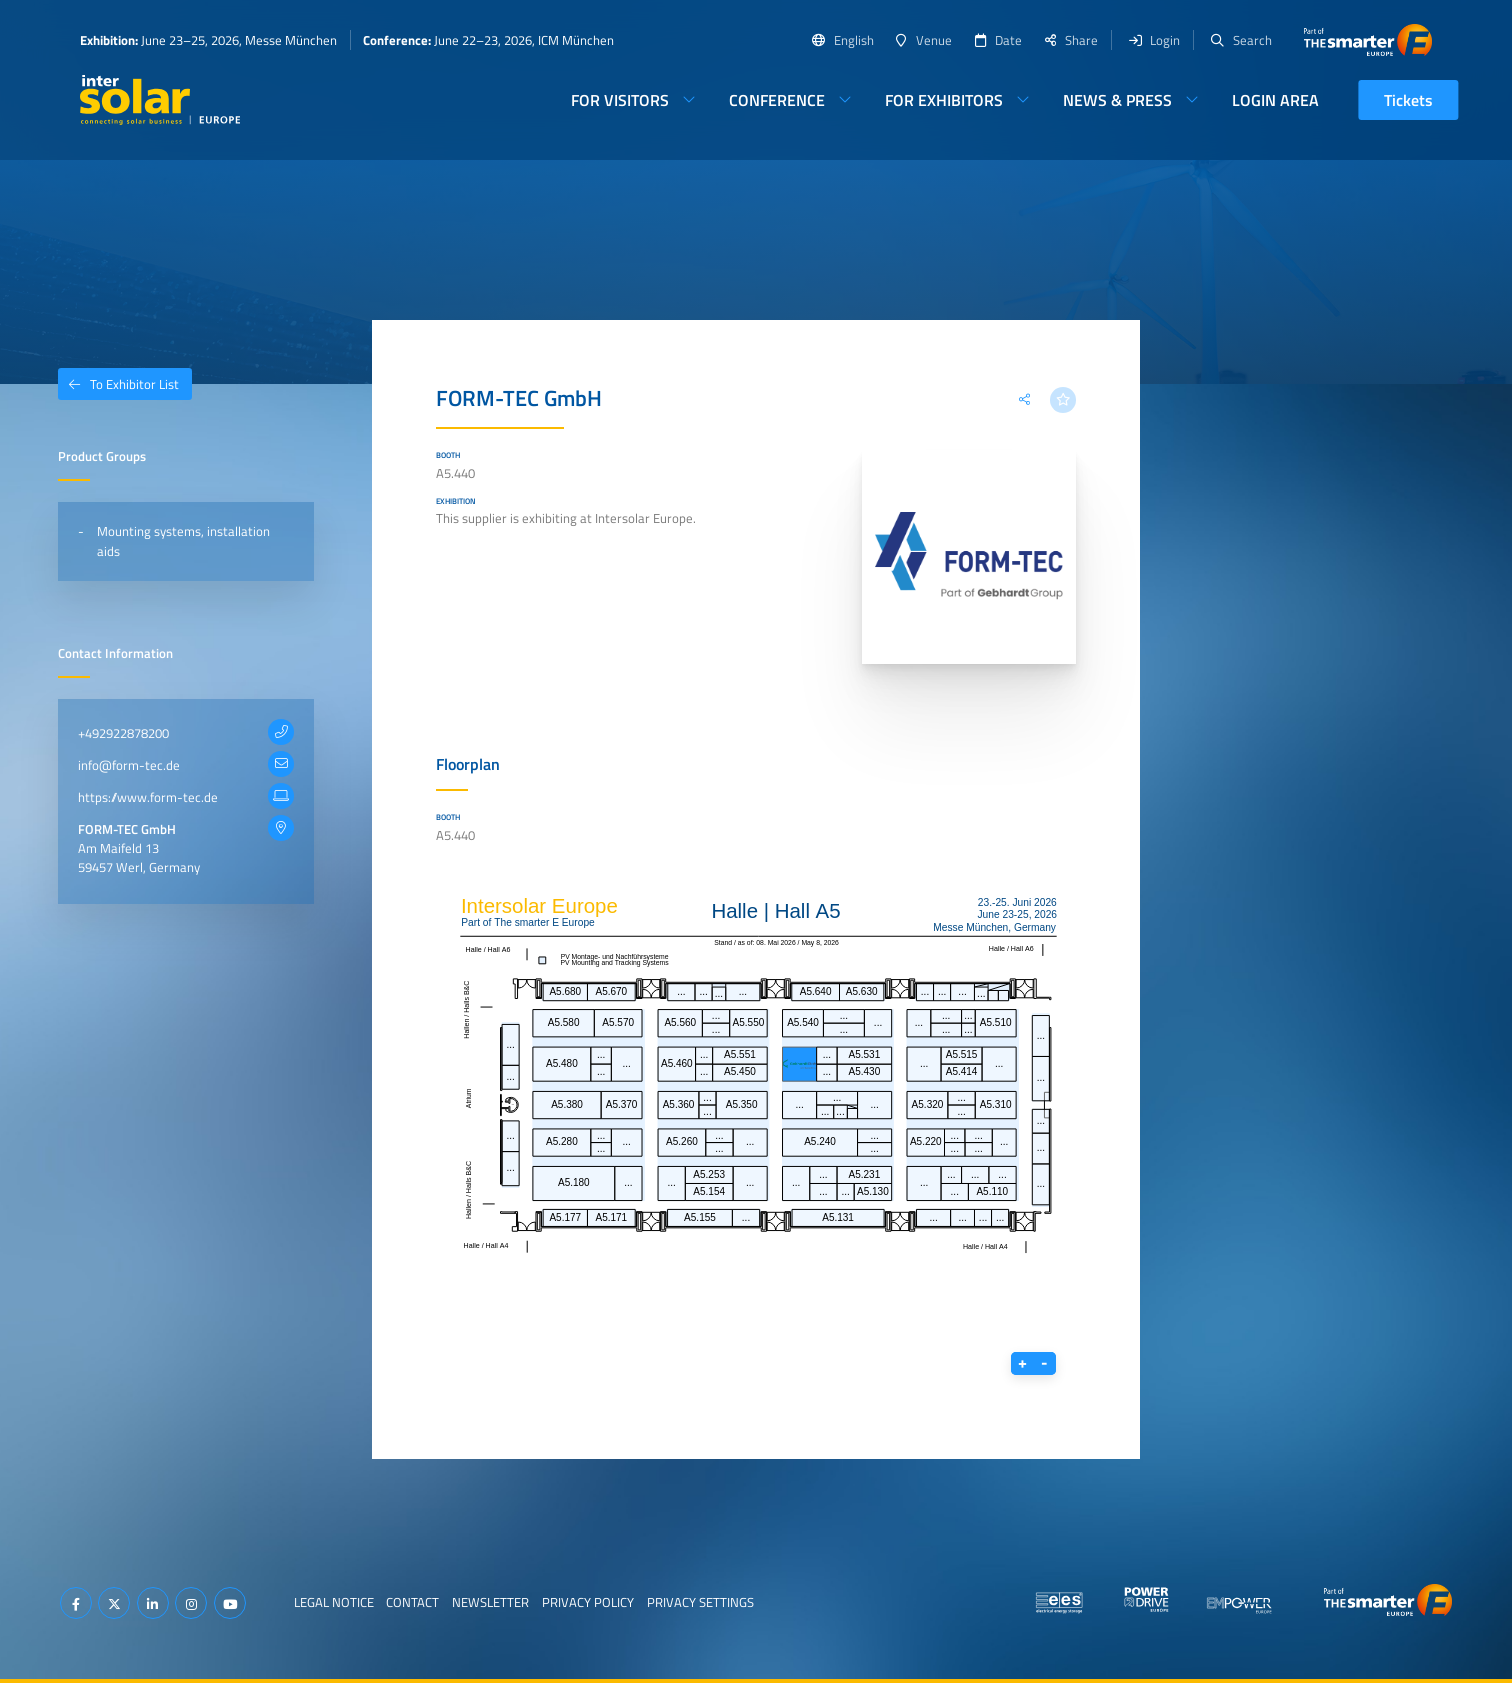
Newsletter (490, 1602)
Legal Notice (334, 1602)
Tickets (1408, 100)
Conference (777, 100)
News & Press (1117, 100)
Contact (412, 1602)
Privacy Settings (700, 1602)
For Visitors (620, 100)
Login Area (1275, 100)
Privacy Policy (588, 1602)
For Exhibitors (944, 100)
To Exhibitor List (118, 384)
